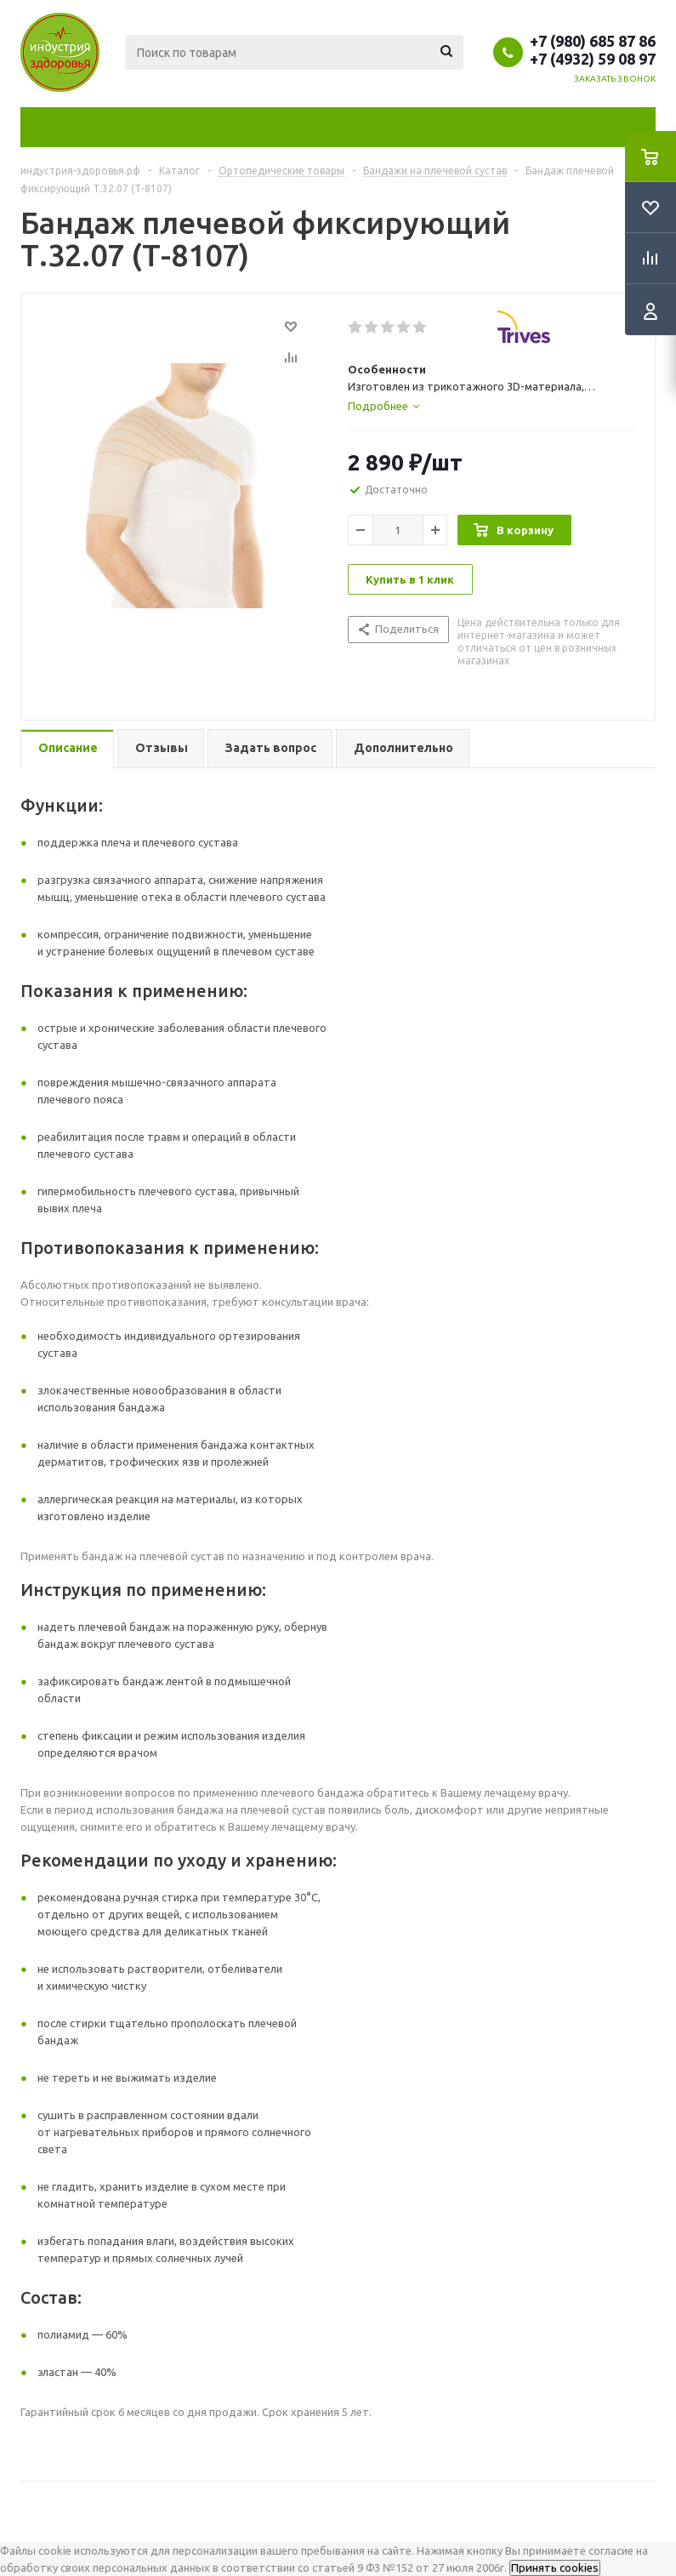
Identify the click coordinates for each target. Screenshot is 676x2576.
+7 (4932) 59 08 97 (593, 58)
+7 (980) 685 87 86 (593, 40)
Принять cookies (555, 2568)
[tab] (383, 405)
